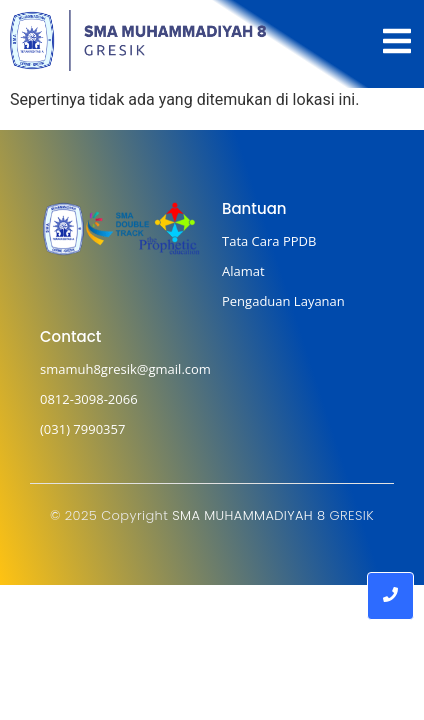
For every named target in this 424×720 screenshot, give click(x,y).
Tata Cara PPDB (269, 241)
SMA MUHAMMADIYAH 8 (248, 515)
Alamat (243, 271)
